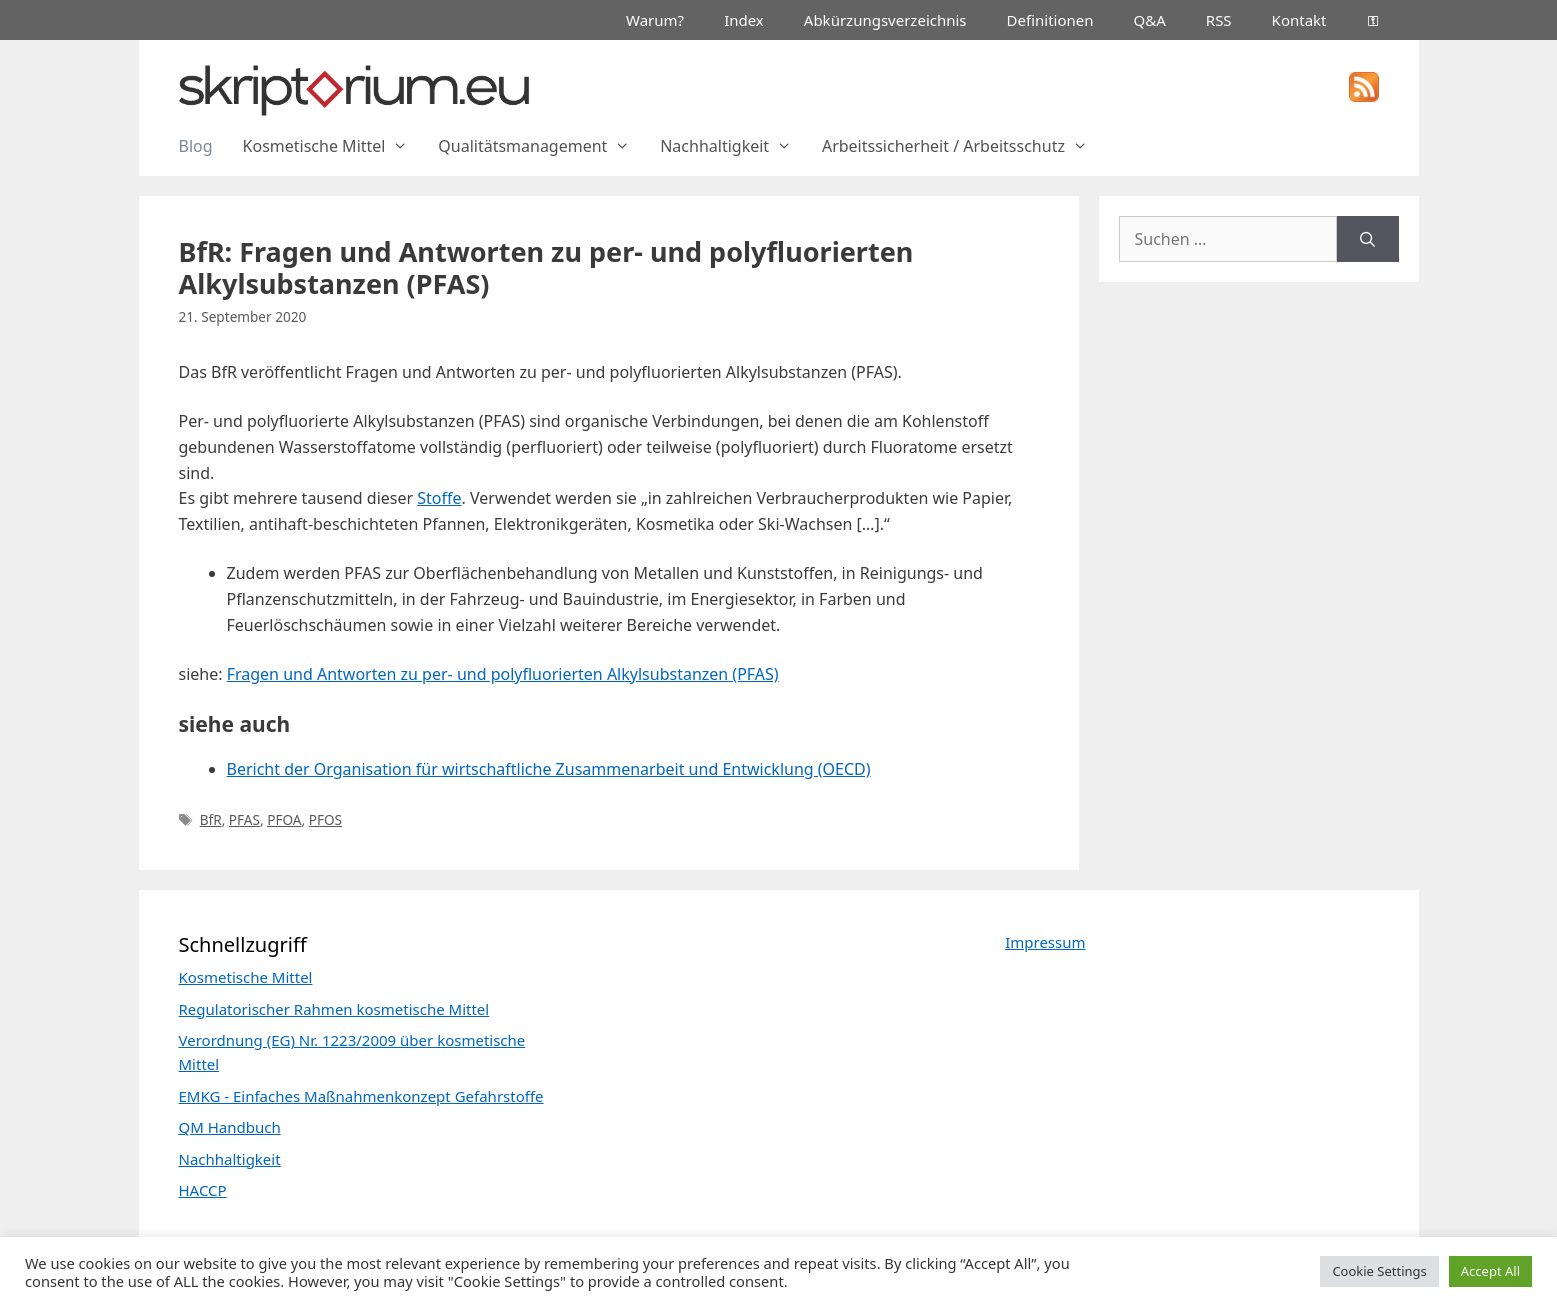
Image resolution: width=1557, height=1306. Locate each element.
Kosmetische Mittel (333, 146)
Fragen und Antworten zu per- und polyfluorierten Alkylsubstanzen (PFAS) (503, 674)
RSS (1219, 20)
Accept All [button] (1490, 1271)
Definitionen (1050, 20)
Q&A (1150, 20)
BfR (211, 819)
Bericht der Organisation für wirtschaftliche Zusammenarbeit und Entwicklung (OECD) (549, 769)
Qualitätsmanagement (541, 146)
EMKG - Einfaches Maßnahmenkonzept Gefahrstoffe (361, 1096)
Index (744, 20)
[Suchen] (1367, 239)
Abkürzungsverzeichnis (885, 20)
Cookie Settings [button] (1379, 1271)
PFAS (244, 819)
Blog (196, 146)
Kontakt (1299, 20)
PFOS (325, 819)
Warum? (655, 20)
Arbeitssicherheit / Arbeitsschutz (962, 146)
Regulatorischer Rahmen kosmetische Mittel (334, 1009)
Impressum (1045, 942)
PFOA (284, 819)
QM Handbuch (230, 1127)
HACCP (203, 1190)
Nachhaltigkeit (733, 146)
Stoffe (439, 498)
